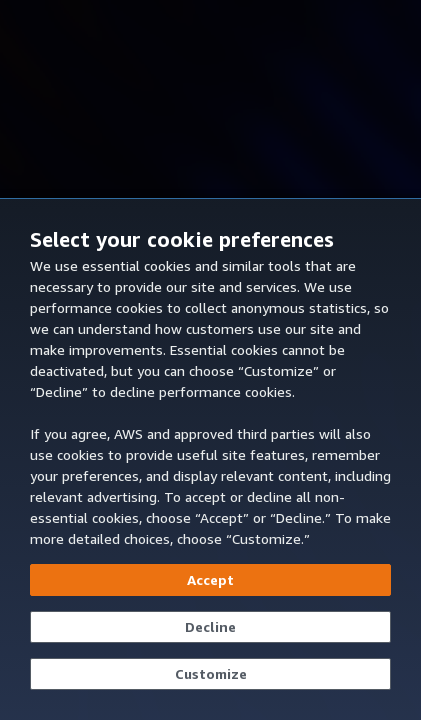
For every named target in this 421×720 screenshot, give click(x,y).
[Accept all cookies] (210, 580)
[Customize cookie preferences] (210, 674)
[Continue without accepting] (210, 627)
